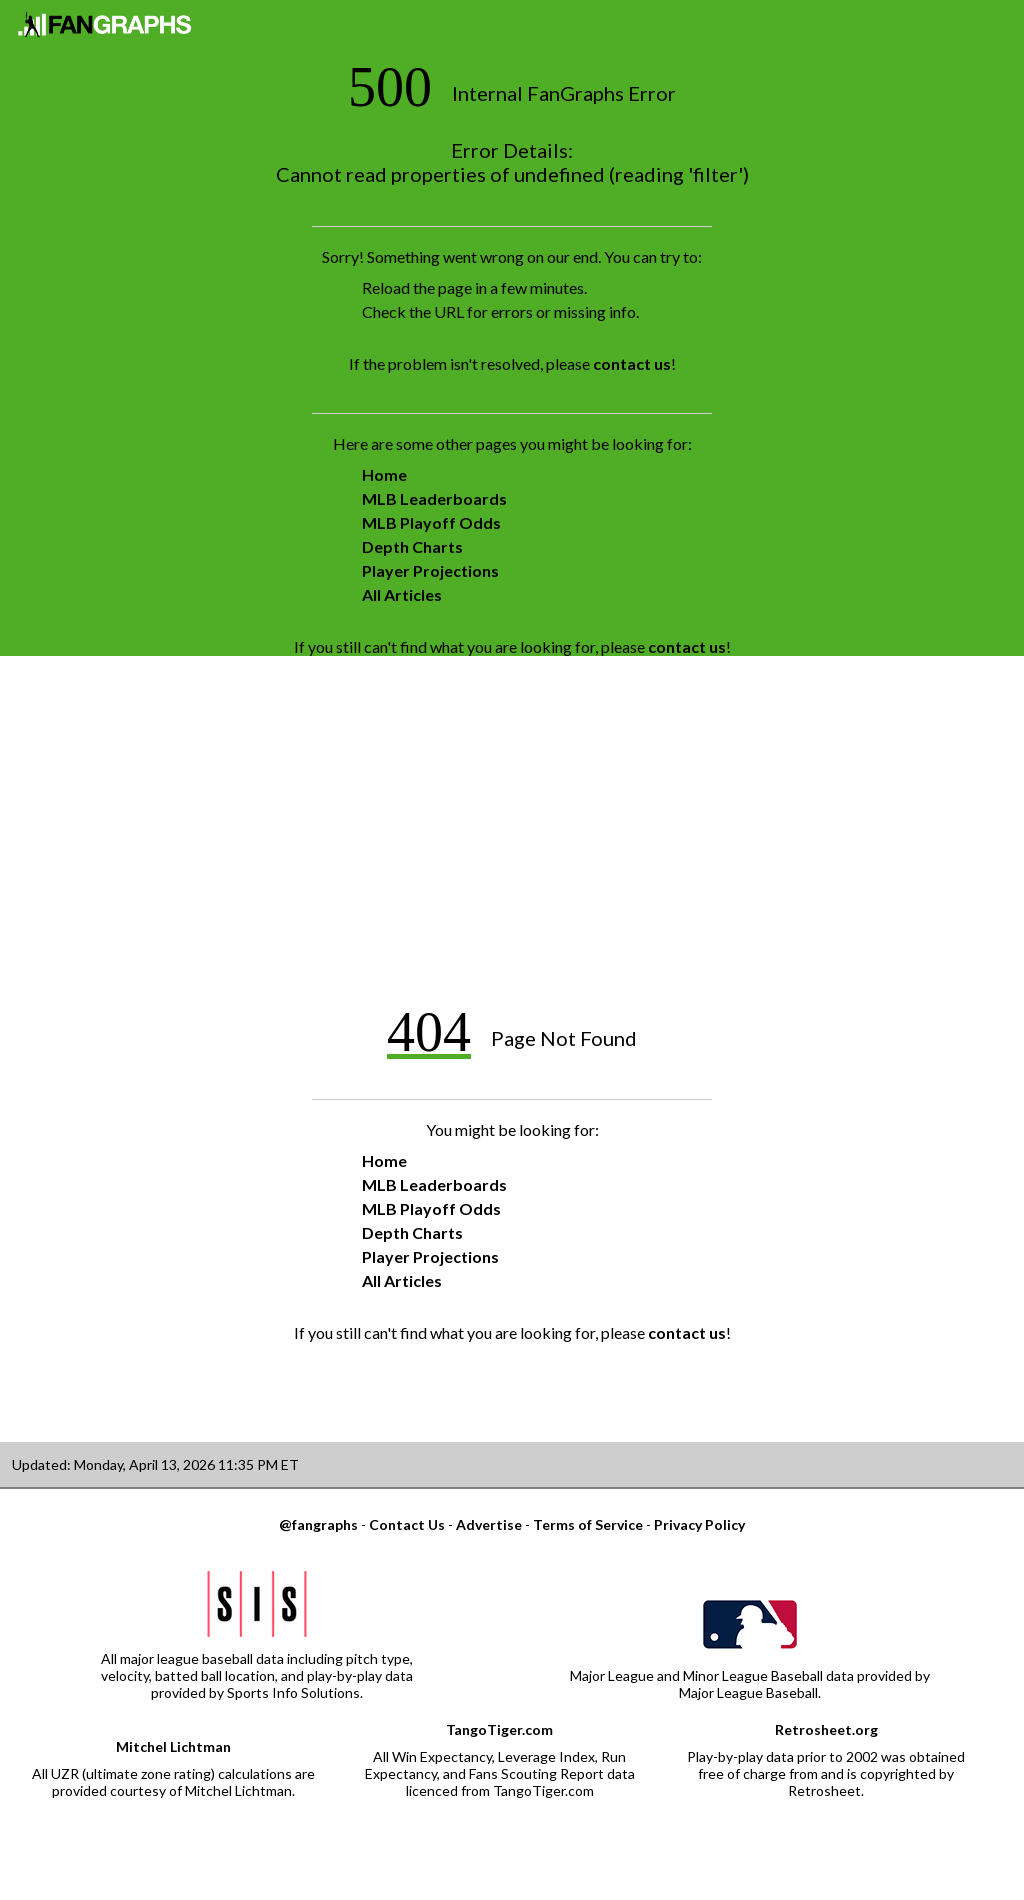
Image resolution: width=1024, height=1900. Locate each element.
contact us (632, 363)
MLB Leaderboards (434, 498)
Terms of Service (588, 1524)
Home (384, 474)
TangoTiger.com (499, 1729)
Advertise (489, 1524)
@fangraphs (318, 1524)
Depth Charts (412, 546)
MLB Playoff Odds (431, 522)
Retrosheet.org (826, 1729)
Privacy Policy (699, 1524)
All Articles (402, 594)
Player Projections (430, 570)
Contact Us (407, 1524)
